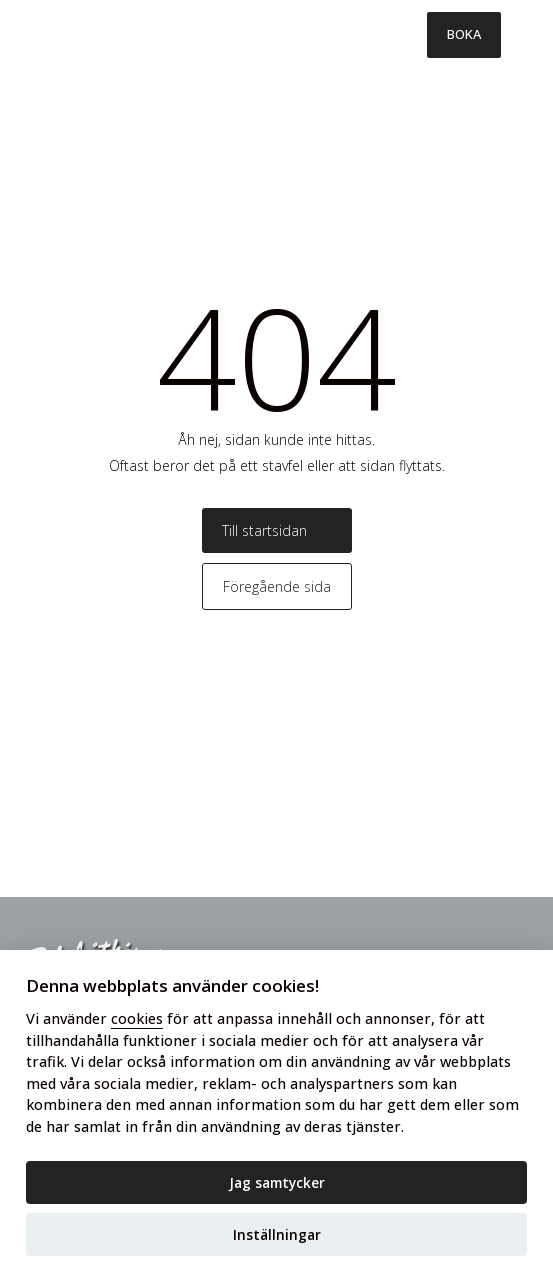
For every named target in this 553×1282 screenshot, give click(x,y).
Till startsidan (264, 530)
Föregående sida (277, 586)
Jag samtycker (277, 1182)
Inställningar (277, 1234)
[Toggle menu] (527, 35)
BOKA (464, 34)
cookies (137, 1018)
